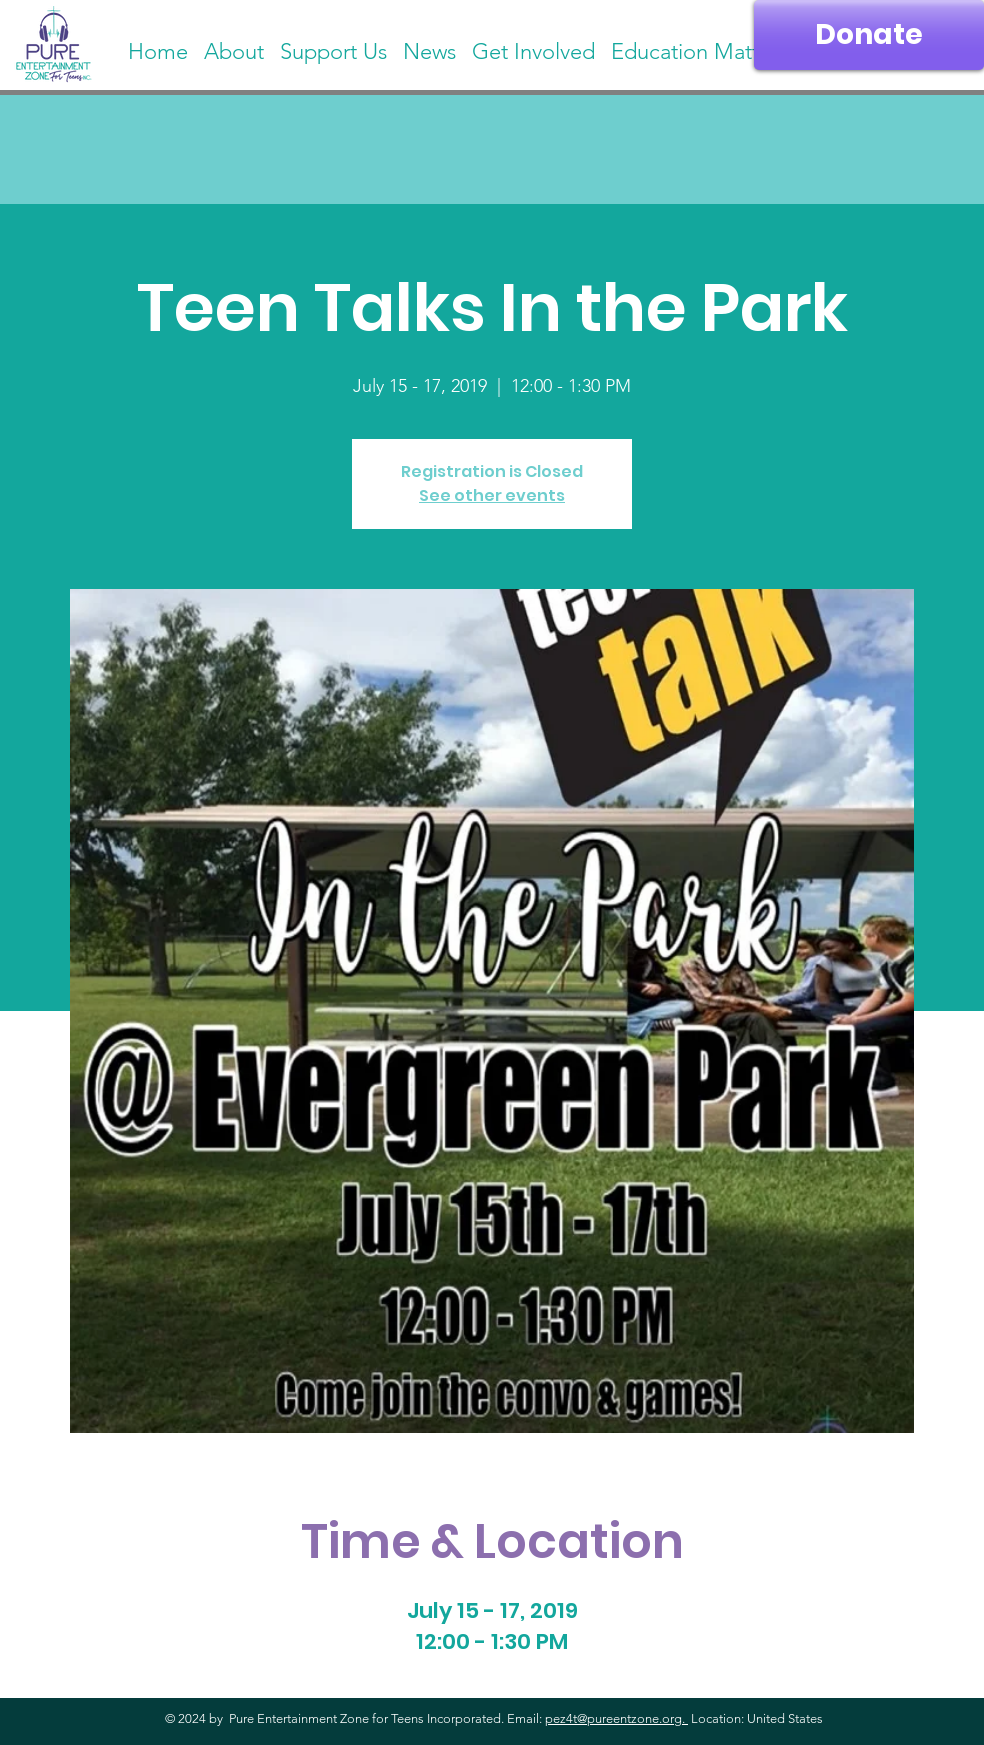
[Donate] (869, 35)
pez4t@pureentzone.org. (616, 1718)
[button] (699, 43)
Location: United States (755, 1718)
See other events (492, 495)
